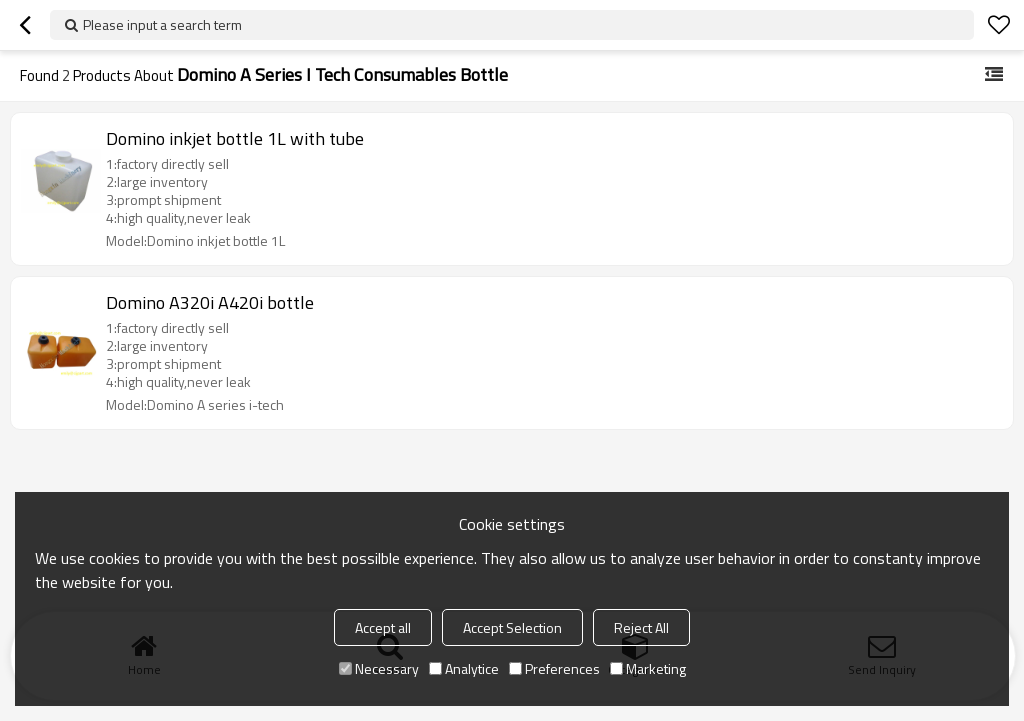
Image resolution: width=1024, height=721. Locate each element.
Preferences (554, 668)
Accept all (383, 627)
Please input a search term (162, 24)
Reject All (641, 627)
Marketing (648, 668)
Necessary (379, 668)
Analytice (464, 668)
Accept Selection (512, 627)
